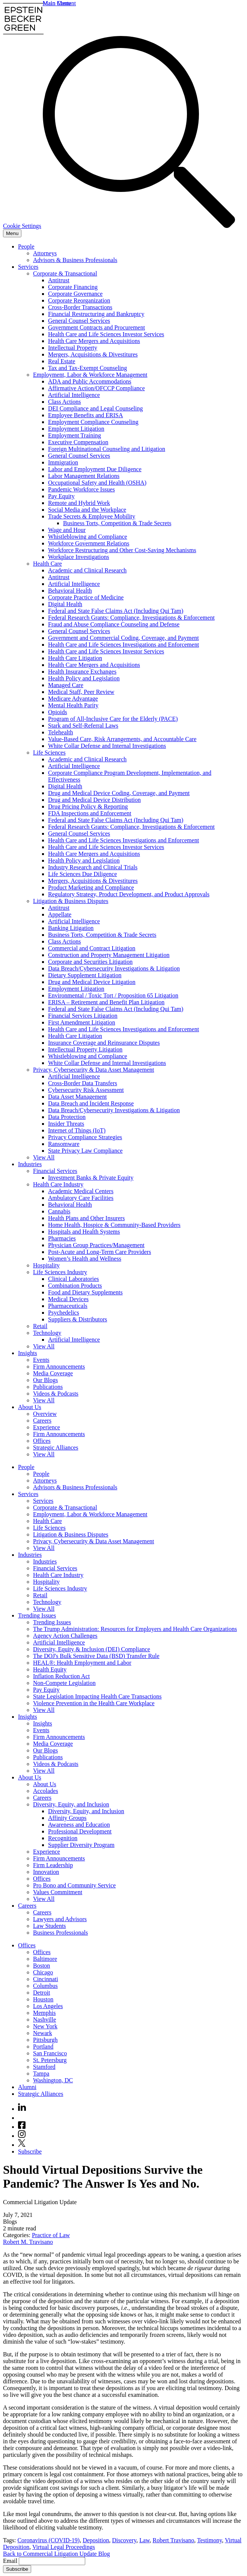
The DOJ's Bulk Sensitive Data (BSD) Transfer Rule (96, 1656)
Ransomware (64, 1144)
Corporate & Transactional (65, 273)
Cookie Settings (22, 226)
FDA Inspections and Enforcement (89, 813)
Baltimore (45, 1959)
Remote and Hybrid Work (79, 503)
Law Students (49, 1926)
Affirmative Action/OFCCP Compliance (96, 388)
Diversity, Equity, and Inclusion (71, 1804)
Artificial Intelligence (74, 395)
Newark (42, 2033)
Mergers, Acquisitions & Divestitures (93, 354)
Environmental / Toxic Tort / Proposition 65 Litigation (113, 995)
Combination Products (75, 1285)
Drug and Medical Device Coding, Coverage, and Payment (119, 793)
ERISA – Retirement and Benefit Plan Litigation (106, 1002)
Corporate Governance (75, 294)
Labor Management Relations (83, 476)
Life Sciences (49, 752)
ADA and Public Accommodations (89, 381)
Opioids (57, 712)
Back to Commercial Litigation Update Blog (56, 2554)
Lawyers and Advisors (60, 1919)
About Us (29, 1407)
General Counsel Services (79, 321)
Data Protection (67, 1117)
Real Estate (61, 361)
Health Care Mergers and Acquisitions (94, 341)
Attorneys (45, 253)
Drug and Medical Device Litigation (92, 982)
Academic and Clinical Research (87, 570)
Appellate (59, 914)
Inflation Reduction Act (61, 1676)
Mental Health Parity (73, 705)
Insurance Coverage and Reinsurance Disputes (104, 1042)
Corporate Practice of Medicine (86, 597)
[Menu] (12, 233)
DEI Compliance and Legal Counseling (95, 408)
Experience (46, 1427)
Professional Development (79, 1831)
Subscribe (30, 2151)
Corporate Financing (73, 287)
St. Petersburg (49, 2060)
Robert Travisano (173, 2540)
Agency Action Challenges (65, 1635)
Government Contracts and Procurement (96, 327)
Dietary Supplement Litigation (85, 975)
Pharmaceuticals (67, 1306)
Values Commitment (57, 1892)
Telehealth (60, 732)
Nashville (44, 2019)
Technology (47, 1333)
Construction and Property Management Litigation (109, 955)
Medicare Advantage (73, 698)
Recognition (62, 1838)
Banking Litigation (70, 928)
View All (43, 1157)
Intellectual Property (72, 347)
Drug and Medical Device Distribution (94, 800)
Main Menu (57, 3)
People (26, 246)
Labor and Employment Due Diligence (95, 469)
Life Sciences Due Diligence (82, 874)
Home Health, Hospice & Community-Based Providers (114, 1225)
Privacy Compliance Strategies (85, 1137)
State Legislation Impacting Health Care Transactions (97, 1696)
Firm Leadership (53, 1865)
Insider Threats (66, 1123)
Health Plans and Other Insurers (86, 1218)
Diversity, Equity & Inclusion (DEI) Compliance (91, 1649)
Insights (27, 1353)
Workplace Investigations (78, 557)
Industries (30, 1164)
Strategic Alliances (55, 1447)
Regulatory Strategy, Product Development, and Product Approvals (128, 894)
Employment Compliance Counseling (93, 422)
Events (41, 1360)
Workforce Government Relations (88, 543)
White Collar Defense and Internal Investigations (107, 746)
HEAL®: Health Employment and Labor (82, 1662)
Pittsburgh (45, 2040)
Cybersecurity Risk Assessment (86, 1090)
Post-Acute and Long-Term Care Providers (99, 1252)
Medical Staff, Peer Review (81, 692)
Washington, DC (53, 2080)
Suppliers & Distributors (77, 1319)
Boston (41, 1965)
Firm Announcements (59, 1366)
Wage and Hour (67, 530)
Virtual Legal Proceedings (63, 2547)
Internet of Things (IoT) (76, 1130)
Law (144, 2540)
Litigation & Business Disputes (70, 901)
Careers (42, 1420)
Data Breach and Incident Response (91, 1103)
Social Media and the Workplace (87, 509)
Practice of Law (51, 2235)
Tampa (41, 2073)
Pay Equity (61, 496)
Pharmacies (62, 1238)
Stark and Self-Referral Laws (83, 725)
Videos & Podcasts (55, 1393)
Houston (43, 1999)
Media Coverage (53, 1373)
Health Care (47, 563)
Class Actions (64, 401)
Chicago (43, 1972)
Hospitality (46, 1265)
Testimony (209, 2540)
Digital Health (65, 604)
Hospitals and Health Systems (84, 1231)
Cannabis (59, 1211)
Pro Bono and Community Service (74, 1885)
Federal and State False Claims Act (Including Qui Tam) (115, 611)
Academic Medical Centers (80, 1191)
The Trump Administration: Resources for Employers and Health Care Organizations (135, 1629)
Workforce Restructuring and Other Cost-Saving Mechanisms (122, 550)
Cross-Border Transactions (80, 307)
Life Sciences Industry (60, 1272)
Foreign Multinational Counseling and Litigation (106, 449)
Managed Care (65, 685)
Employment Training (74, 435)
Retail (40, 1326)
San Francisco (50, 2053)
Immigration (63, 462)
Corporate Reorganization (79, 300)
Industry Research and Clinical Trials (92, 867)
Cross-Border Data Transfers (82, 1083)
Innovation (46, 1872)
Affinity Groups (67, 1818)
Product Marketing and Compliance (91, 887)
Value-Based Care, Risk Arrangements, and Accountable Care (122, 739)
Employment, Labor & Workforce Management (90, 374)
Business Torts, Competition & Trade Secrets (117, 523)
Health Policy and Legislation (84, 678)
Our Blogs (45, 1380)
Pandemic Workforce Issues (81, 489)
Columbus (45, 1986)
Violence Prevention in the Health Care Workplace (94, 1703)
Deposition (96, 2540)
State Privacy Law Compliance (85, 1150)
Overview (45, 1414)
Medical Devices (68, 1299)
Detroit (41, 1992)
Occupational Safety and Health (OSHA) (97, 482)
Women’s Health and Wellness (84, 1258)
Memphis (44, 2013)
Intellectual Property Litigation (85, 1049)
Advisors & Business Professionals (75, 260)
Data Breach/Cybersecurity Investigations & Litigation (114, 968)
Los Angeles (48, 2006)
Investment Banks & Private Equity (91, 1177)
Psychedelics (63, 1312)
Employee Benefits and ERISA (85, 415)
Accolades (45, 1791)
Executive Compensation (78, 442)
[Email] (52, 2561)
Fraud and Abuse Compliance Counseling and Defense (113, 624)
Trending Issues (37, 1615)
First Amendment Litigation (81, 1022)
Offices (42, 1441)
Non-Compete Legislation (64, 1683)
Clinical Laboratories (73, 1279)
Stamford (44, 2067)
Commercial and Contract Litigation (91, 948)
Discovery (124, 2540)
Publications (48, 1387)
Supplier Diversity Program (81, 1845)
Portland (43, 2046)
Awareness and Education (79, 1824)
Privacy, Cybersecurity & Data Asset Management (93, 1069)
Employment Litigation (76, 428)
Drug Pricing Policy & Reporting (88, 806)
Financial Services (55, 1171)
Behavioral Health (70, 590)
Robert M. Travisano (28, 2242)
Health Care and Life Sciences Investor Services (106, 334)
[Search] (139, 226)
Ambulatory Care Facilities (80, 1198)
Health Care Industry (58, 1184)
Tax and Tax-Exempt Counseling (87, 368)
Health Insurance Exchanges (82, 671)
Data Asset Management (77, 1096)
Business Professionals (60, 1932)
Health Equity (49, 1669)
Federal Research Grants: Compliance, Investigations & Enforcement (131, 617)
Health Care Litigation (75, 658)
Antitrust (58, 280)
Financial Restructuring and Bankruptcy (96, 314)
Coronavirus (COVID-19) (48, 2540)
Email (11, 2561)
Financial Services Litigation (82, 1015)
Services (28, 267)
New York (45, 2026)
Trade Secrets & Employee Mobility (91, 516)
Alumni (27, 2087)
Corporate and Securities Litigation (90, 962)
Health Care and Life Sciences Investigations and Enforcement (123, 644)
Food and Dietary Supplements (85, 1292)
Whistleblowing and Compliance (87, 536)
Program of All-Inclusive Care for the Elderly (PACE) (113, 719)
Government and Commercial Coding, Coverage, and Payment (123, 638)
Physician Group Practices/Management (96, 1245)
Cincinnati (45, 1979)
